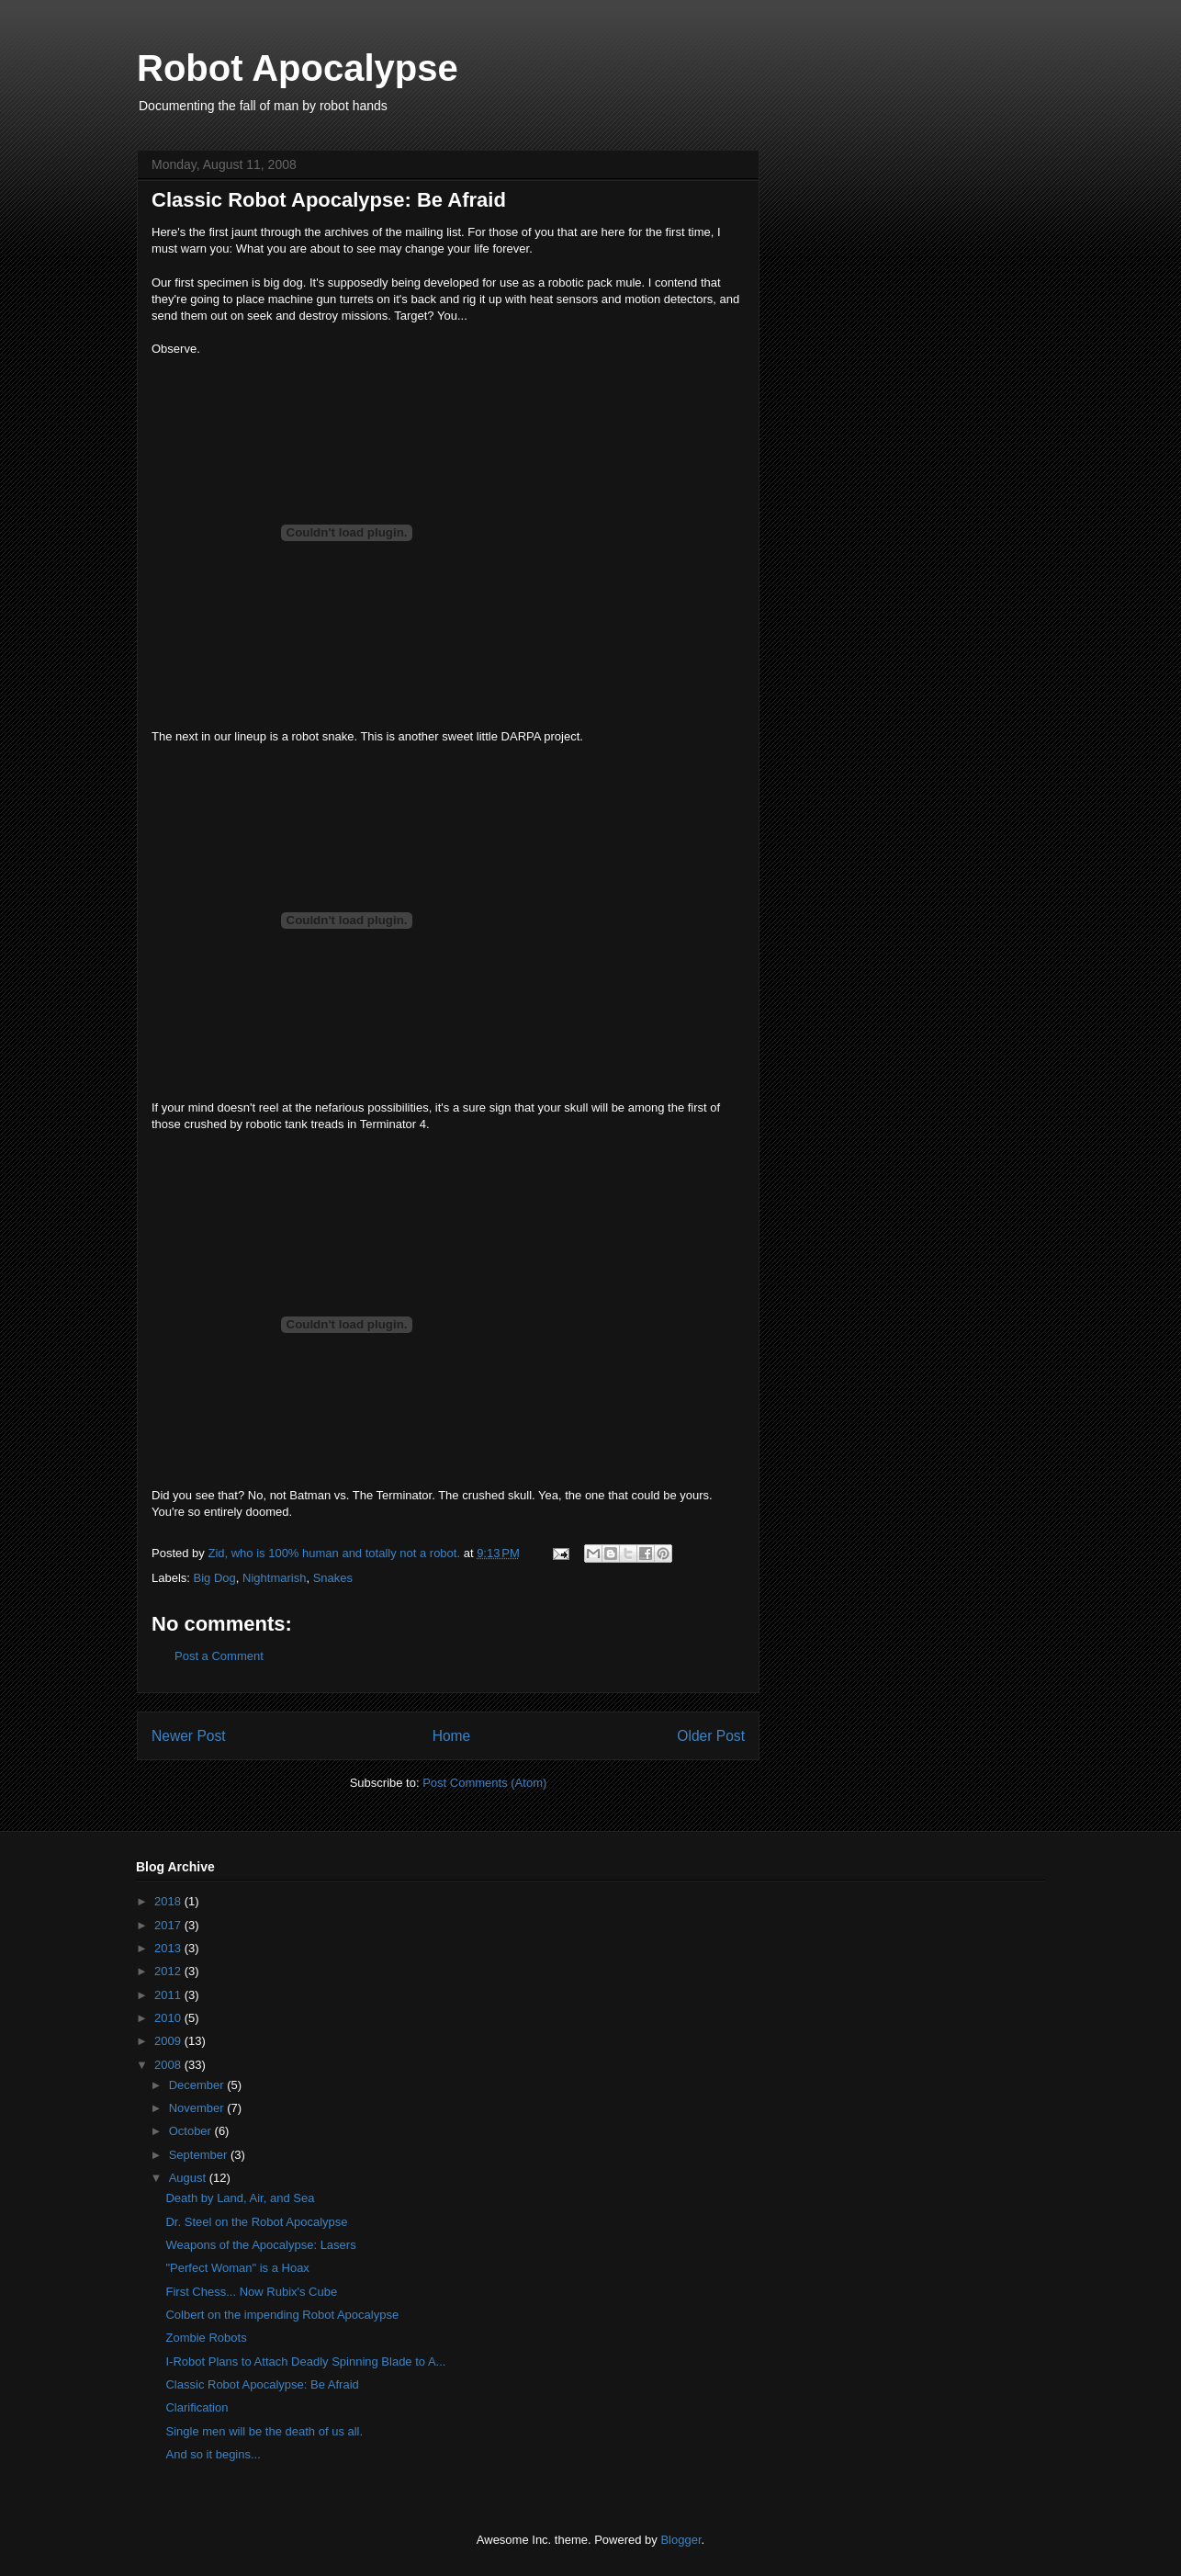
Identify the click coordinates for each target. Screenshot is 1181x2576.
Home (452, 1736)
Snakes (333, 1578)
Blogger (680, 2540)
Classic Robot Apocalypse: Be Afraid (261, 2384)
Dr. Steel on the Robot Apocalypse (256, 2222)
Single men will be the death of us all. (264, 2431)
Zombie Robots (205, 2337)
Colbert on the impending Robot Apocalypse (282, 2315)
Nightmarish (274, 1578)
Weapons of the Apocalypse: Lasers (260, 2245)
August (189, 2178)
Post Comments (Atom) (484, 1783)
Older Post (711, 1736)
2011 (169, 1995)
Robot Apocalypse (297, 68)
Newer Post (189, 1736)
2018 (169, 1901)
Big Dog (215, 1578)
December (198, 2085)
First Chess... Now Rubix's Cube (251, 2292)
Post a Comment (219, 1656)
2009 (169, 2041)
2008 (169, 2065)
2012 (169, 1971)
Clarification (196, 2407)
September (200, 2155)
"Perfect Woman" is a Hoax (237, 2268)
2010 (169, 2018)
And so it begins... (212, 2454)
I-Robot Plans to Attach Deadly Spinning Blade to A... (305, 2361)
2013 (169, 1948)
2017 (169, 1925)
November (198, 2108)
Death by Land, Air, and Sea (239, 2198)
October (192, 2131)
